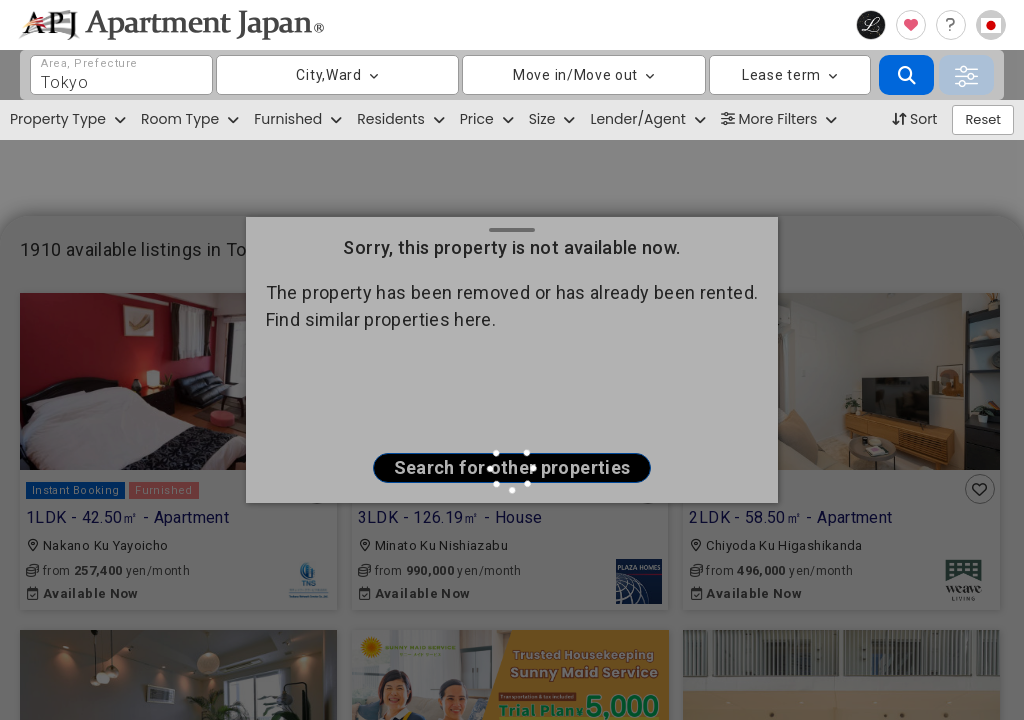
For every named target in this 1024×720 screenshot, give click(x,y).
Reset (983, 119)
